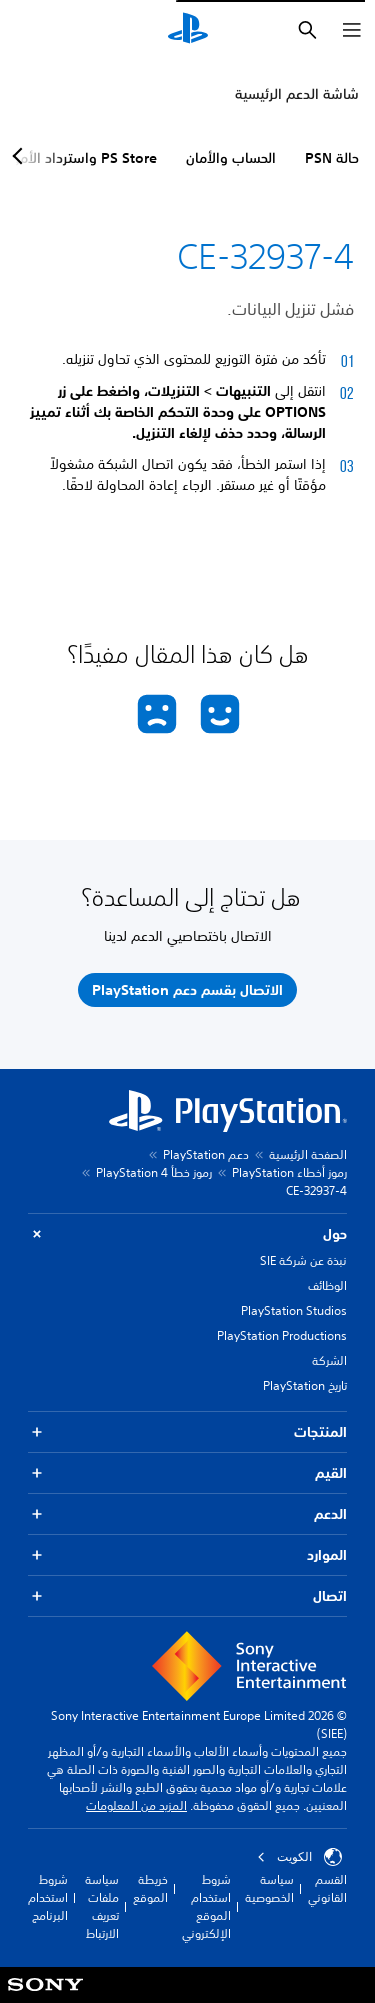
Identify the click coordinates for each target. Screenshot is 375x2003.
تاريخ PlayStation (305, 1385)
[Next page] (21, 156)
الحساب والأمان (231, 158)
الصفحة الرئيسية (308, 1154)
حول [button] (187, 1234)
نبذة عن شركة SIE (303, 1260)
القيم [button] (187, 1473)
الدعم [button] (187, 1514)
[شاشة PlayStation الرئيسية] (188, 30)
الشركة (329, 1360)
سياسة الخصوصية (269, 1888)
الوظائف (327, 1285)
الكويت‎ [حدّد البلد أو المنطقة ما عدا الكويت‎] (299, 1857)
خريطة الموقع (150, 1888)
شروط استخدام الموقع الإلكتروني (206, 1906)
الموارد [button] (187, 1555)
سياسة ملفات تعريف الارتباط (102, 1906)
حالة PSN (332, 158)
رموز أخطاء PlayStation (289, 1172)
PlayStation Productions (282, 1335)
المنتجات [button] (187, 1432)
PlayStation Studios (294, 1310)
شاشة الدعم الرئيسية (297, 94)
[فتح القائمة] (352, 30)
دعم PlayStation (206, 1154)
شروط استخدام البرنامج (48, 1897)
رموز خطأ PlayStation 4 (154, 1172)
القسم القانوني (327, 1888)
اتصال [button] (187, 1596)
